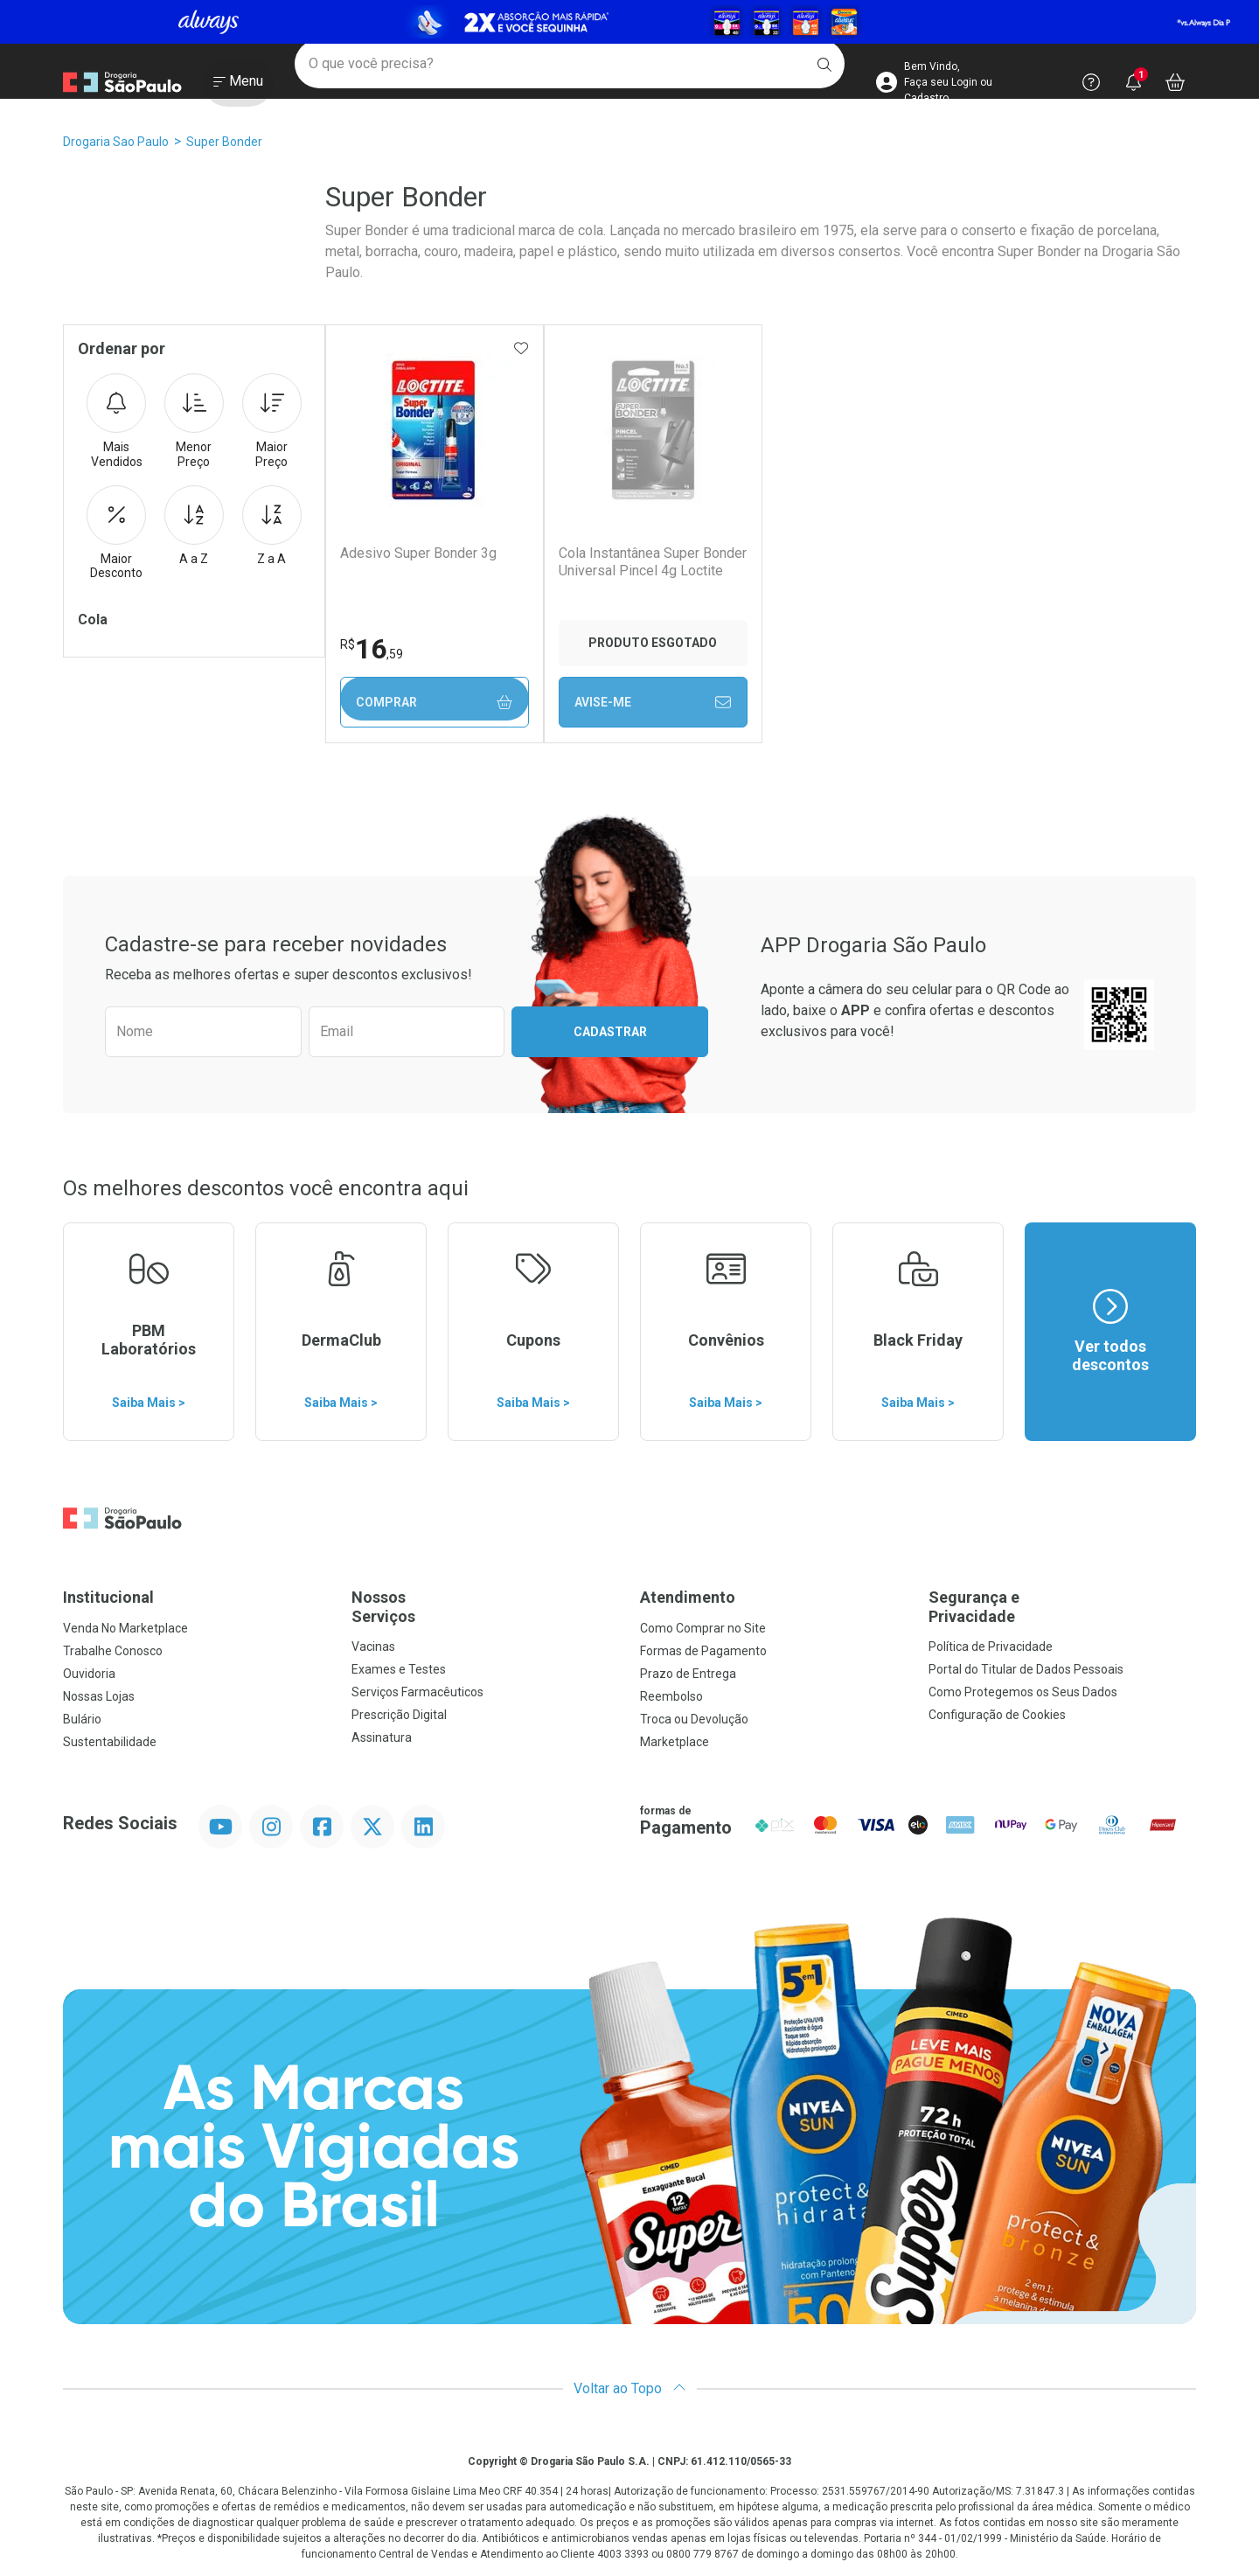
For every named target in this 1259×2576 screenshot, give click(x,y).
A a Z (194, 525)
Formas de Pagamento (703, 1651)
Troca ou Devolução (694, 1719)
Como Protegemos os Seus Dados (1023, 1692)
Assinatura (381, 1737)
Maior (272, 421)
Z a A (272, 525)
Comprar (434, 702)
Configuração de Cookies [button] (997, 1715)
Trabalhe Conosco (113, 1651)
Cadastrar (610, 1032)
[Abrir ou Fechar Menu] (238, 86)
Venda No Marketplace (125, 1628)
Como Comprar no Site (703, 1628)
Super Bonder (224, 142)
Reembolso (671, 1696)
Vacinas (373, 1647)
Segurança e (1062, 1607)
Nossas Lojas (99, 1696)
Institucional (108, 1597)
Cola (93, 619)
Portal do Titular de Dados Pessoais (1026, 1669)
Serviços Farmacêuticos (417, 1692)
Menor (194, 421)
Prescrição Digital (399, 1715)
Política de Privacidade (991, 1647)
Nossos (485, 1607)
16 (370, 649)
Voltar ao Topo (630, 2388)
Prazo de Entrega (688, 1674)
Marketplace (674, 1742)
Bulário (82, 1719)
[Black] (629, 21)
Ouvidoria (89, 1674)
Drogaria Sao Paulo (116, 142)
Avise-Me (651, 702)
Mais (116, 421)
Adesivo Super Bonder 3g (417, 553)
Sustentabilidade (110, 1742)
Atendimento (687, 1597)
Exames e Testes (398, 1669)
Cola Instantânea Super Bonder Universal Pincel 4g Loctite (651, 561)
